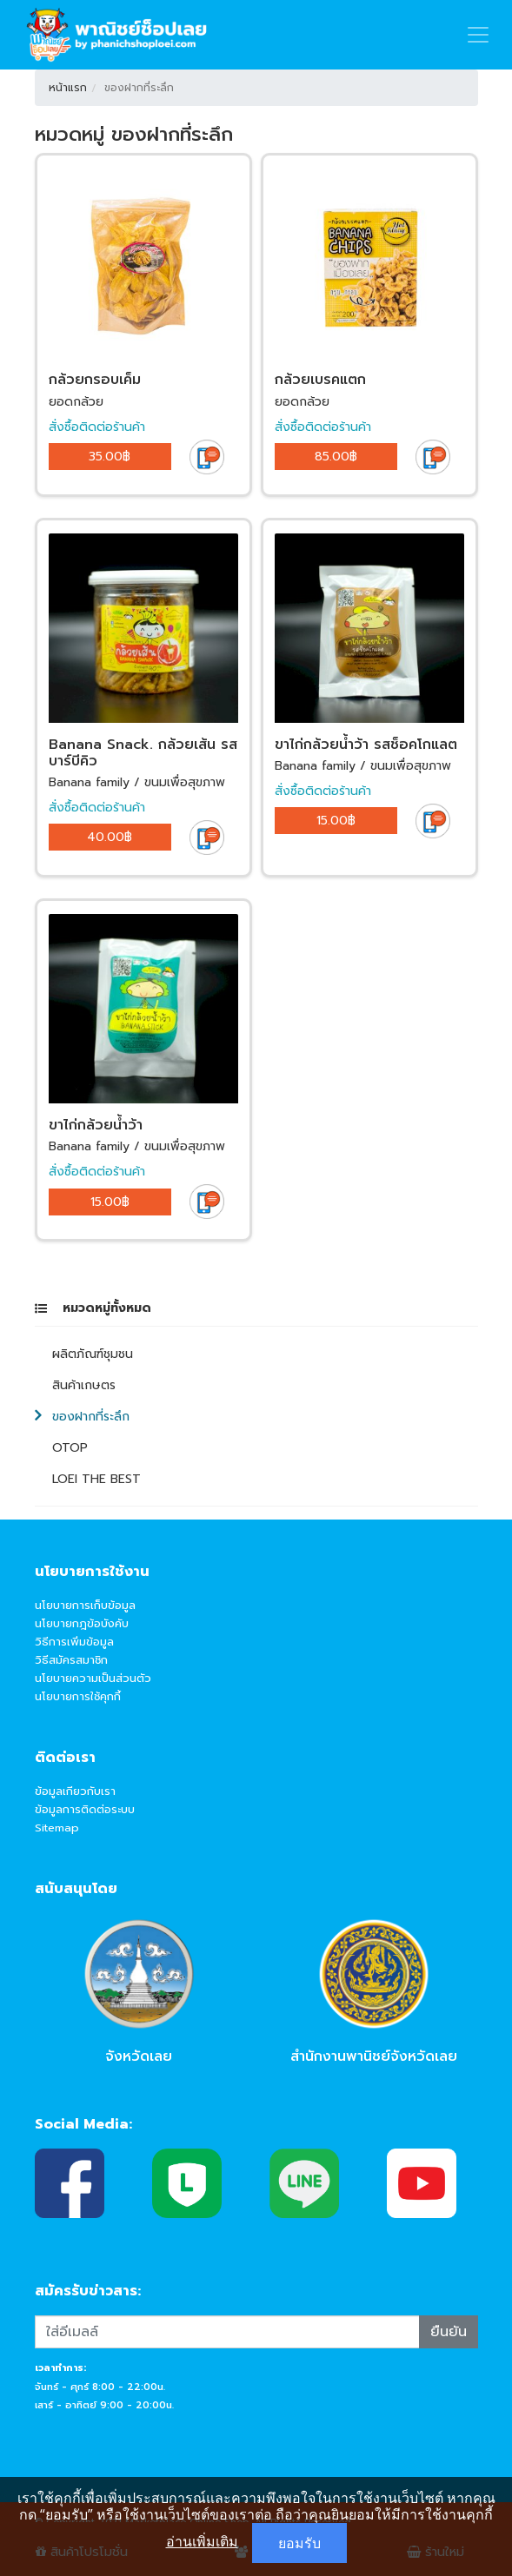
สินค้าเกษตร (84, 1385)
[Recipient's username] (227, 2331)
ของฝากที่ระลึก (91, 1416)
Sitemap (57, 1827)
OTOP (70, 1448)
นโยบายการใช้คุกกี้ (78, 1696)
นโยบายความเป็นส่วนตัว (93, 1678)
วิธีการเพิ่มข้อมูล (74, 1641)
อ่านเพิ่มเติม (202, 2541)
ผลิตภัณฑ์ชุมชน (92, 1354)
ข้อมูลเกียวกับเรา (75, 1791)
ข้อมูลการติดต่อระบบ (85, 1809)
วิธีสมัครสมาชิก (71, 1660)
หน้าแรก (68, 88)
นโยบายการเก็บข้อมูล (85, 1605)
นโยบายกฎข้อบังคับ (82, 1623)
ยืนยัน (448, 2331)
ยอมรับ (299, 2543)
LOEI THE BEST (96, 1479)
